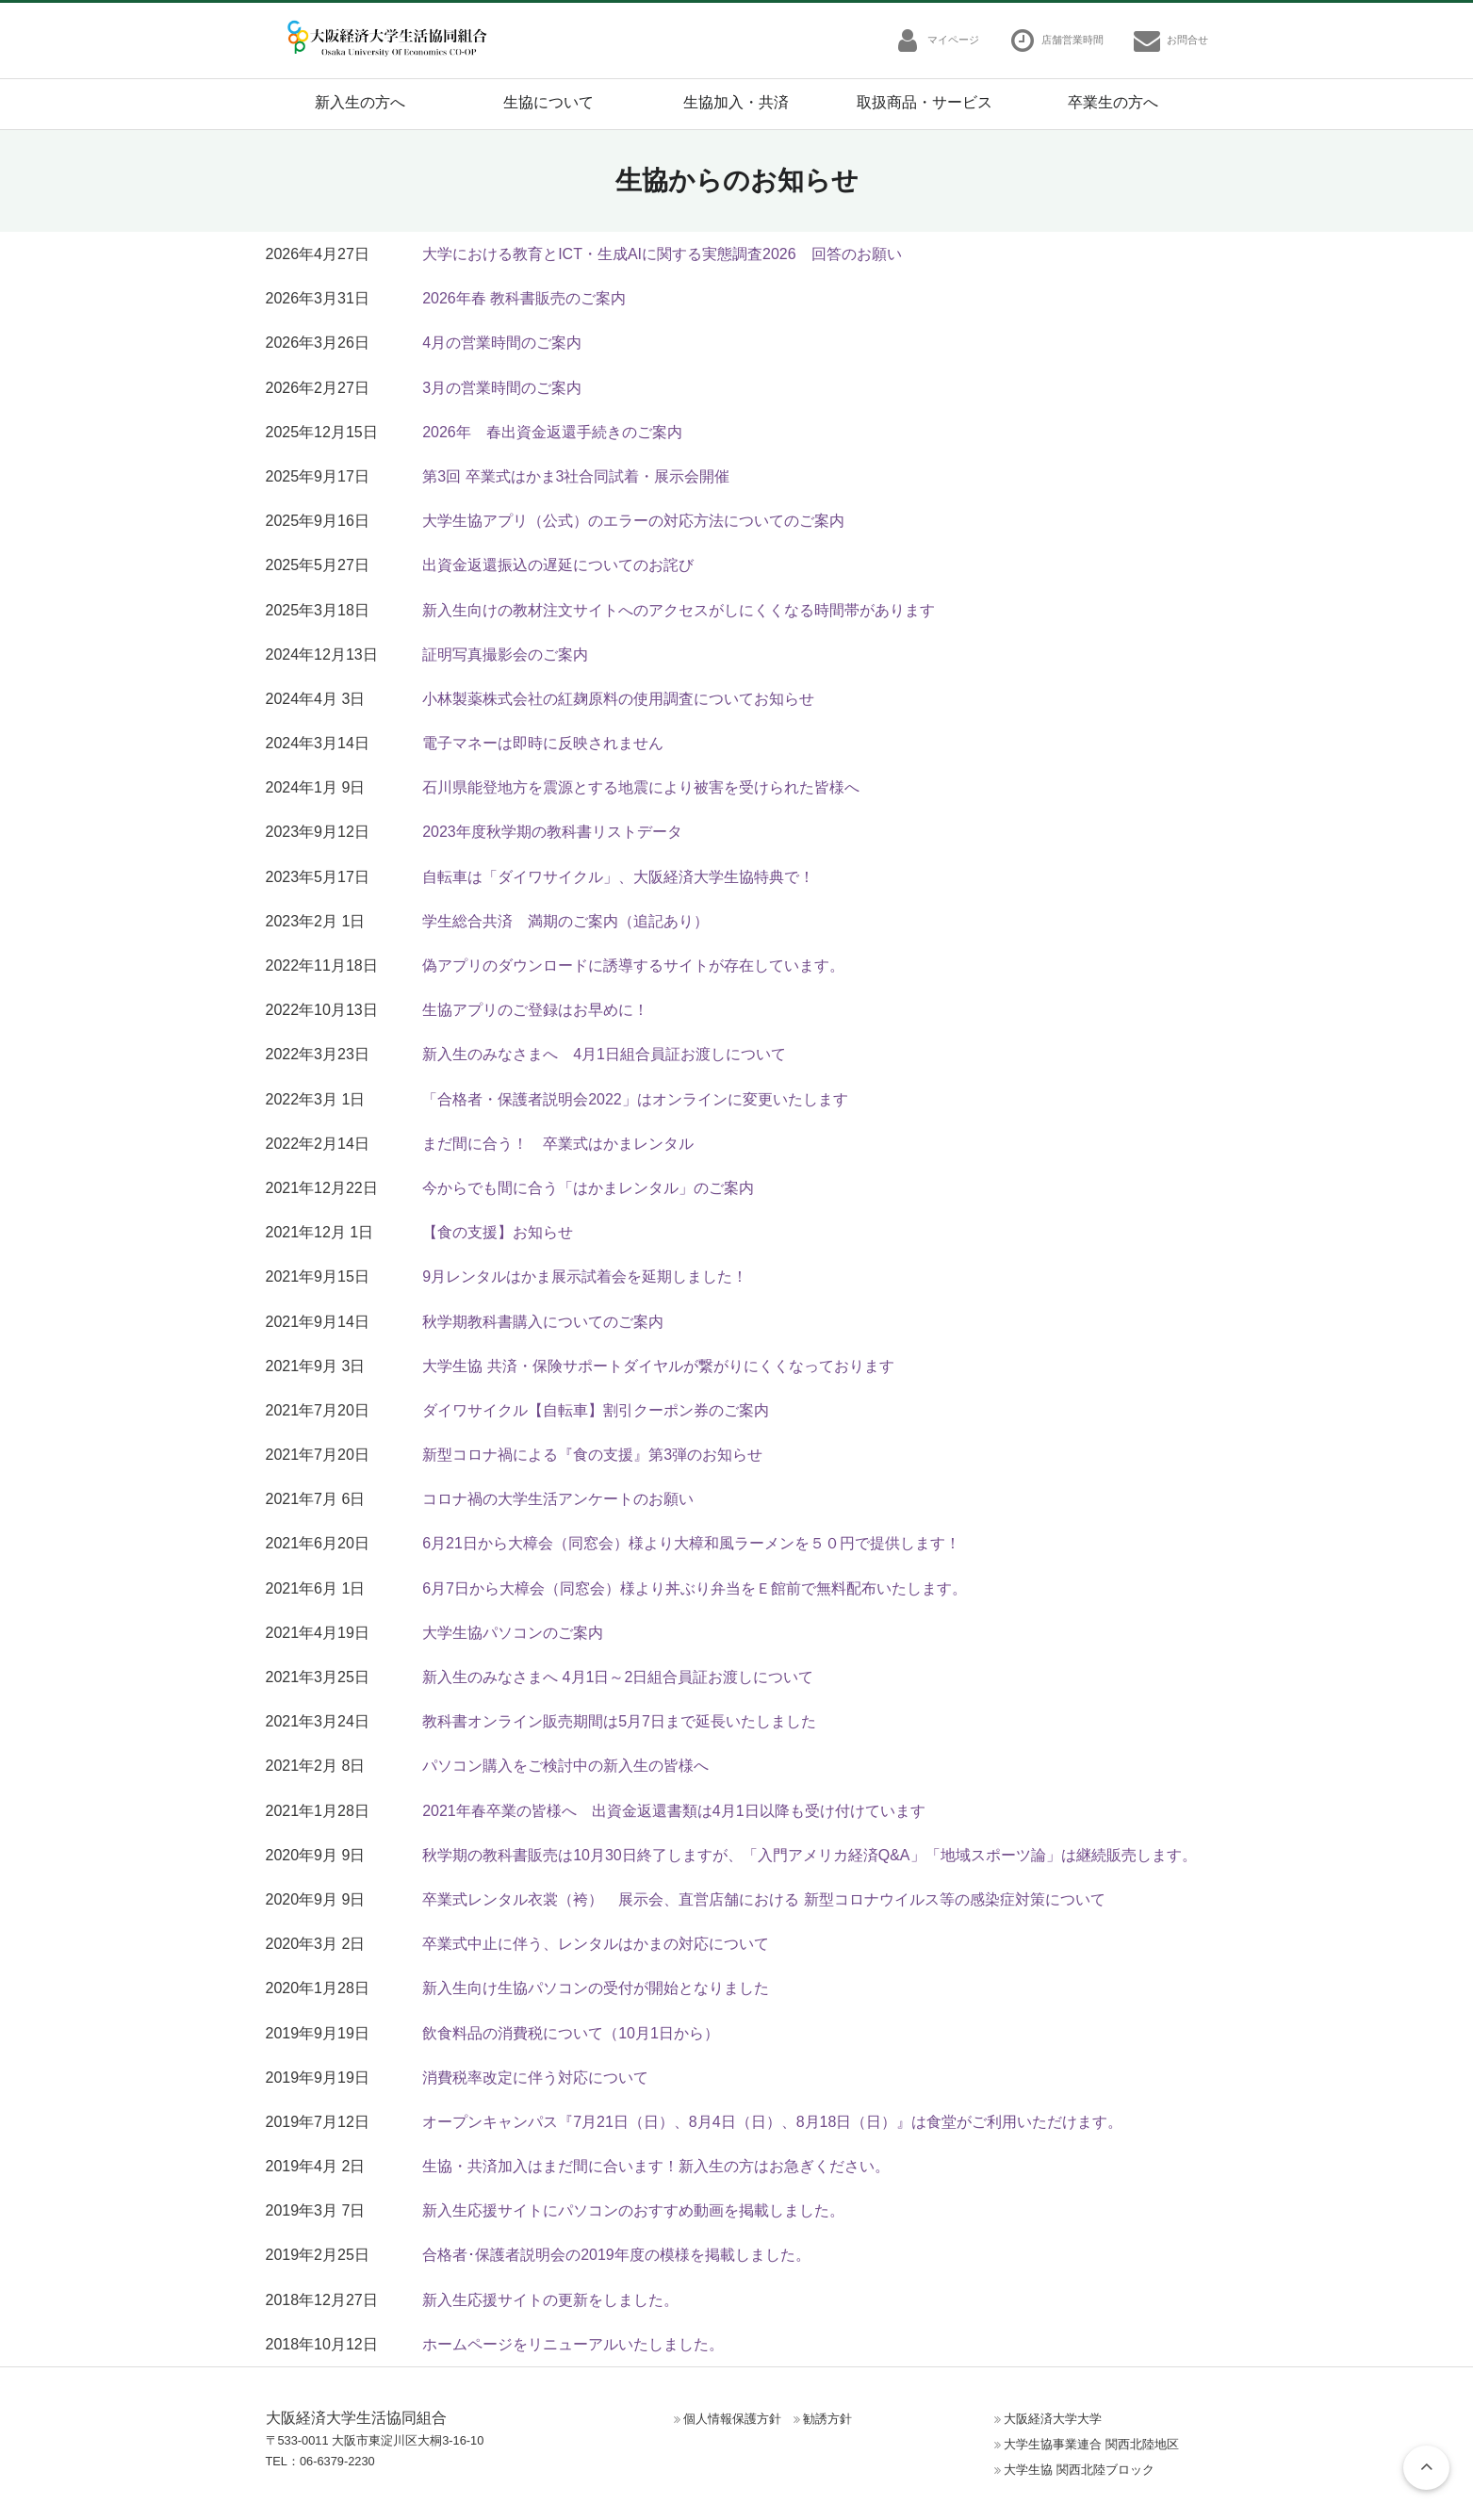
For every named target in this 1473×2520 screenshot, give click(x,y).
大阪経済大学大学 (1053, 2419)
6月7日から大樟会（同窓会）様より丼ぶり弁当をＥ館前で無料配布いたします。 (694, 1588)
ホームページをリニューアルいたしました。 (573, 2344)
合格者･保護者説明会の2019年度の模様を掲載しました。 (616, 2255)
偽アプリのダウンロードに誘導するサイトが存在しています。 (633, 965)
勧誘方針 (827, 2419)
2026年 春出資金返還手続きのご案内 (552, 432)
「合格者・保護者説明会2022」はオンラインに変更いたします (635, 1099)
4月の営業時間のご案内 (501, 343)
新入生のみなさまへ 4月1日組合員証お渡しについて (604, 1054)
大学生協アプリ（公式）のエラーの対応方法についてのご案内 (633, 521)
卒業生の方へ (1113, 102)
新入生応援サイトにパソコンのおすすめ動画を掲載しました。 (633, 2210)
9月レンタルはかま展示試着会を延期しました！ (584, 1276)
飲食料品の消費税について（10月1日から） (570, 2033)
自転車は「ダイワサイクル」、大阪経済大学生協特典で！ (618, 877)
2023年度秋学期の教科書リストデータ (552, 832)
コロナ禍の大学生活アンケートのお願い (558, 1499)
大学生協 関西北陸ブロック (1079, 2470)
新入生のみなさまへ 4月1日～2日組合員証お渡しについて (617, 1677)
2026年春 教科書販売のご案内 (524, 298)
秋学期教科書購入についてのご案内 (542, 1322)
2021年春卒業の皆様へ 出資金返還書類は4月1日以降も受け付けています (673, 1811)
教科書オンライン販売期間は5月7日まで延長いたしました (619, 1721)
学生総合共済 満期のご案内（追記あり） (565, 921)
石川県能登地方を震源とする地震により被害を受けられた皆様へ (640, 787)
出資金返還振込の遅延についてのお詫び (558, 565)
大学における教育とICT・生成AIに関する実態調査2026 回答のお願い (661, 254)
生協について (548, 102)
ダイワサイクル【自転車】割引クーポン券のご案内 (595, 1410)
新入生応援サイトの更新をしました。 (550, 2300)
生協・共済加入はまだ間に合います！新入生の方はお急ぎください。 (656, 2166)
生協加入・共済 (736, 102)
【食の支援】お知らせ (497, 1232)
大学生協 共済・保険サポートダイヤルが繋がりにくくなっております (657, 1366)
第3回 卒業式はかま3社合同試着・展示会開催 (575, 476)
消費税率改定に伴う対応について (535, 2078)
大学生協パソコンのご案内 (512, 1633)
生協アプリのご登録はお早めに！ (535, 1010)
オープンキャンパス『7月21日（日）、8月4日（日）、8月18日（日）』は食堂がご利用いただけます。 (772, 2122)
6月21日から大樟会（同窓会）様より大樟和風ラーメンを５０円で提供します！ (691, 1543)
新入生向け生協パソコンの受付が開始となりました (595, 1988)
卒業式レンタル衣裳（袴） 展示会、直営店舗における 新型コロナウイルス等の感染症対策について (763, 1899)
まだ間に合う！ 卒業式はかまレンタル (558, 1144)
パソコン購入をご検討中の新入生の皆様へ (565, 1766)
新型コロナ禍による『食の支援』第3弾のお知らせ (592, 1455)
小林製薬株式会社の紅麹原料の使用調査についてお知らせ (618, 699)
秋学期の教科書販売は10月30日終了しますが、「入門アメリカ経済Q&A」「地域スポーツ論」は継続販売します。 (809, 1855)
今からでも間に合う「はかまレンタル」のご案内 (588, 1188)
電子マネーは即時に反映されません (542, 743)
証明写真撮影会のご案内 (505, 654)
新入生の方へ (360, 102)
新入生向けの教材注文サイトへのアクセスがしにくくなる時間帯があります (678, 610)
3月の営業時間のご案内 (501, 388)
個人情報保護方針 (732, 2419)
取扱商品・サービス (924, 102)
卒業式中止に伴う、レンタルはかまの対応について (595, 1944)
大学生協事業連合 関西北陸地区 (1091, 2444)
